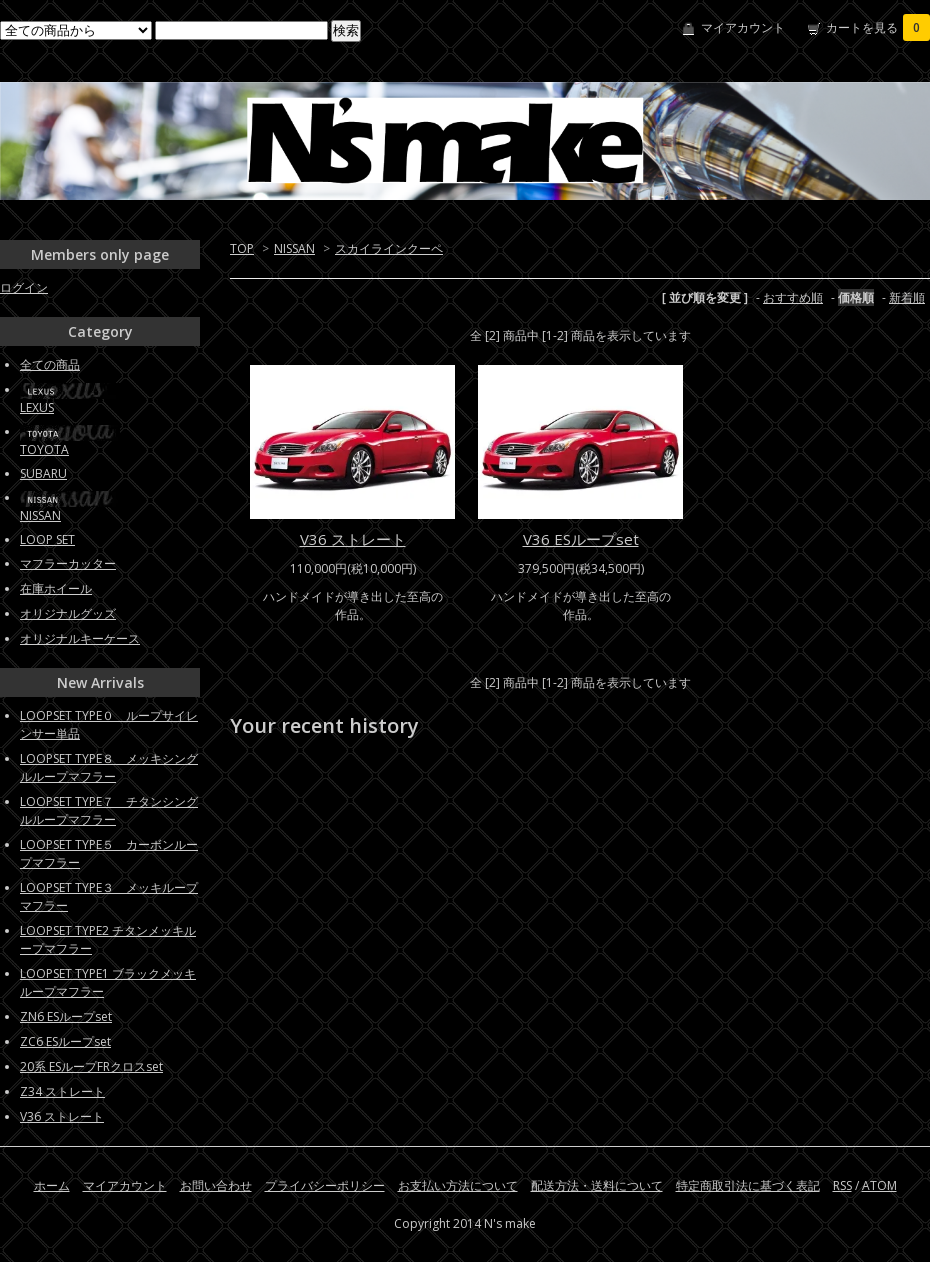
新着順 (907, 297)
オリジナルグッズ (68, 613)
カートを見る (878, 27)
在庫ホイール (56, 588)
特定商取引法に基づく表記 (748, 1185)
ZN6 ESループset (66, 1016)
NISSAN (294, 248)
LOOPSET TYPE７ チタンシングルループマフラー (109, 810)
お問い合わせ (216, 1185)
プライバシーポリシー (325, 1185)
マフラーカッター (68, 563)
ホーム (52, 1185)
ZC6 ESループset (65, 1041)
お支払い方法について (458, 1185)
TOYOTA (44, 449)
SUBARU (43, 473)
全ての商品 (50, 364)
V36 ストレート (353, 539)
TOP (242, 248)
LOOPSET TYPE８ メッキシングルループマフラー (109, 767)
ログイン (24, 287)
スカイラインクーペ (389, 248)
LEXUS (37, 407)
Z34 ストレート (62, 1091)
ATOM (879, 1185)
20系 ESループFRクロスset (91, 1066)
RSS (842, 1185)
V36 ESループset (581, 539)
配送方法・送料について (597, 1185)
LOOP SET (47, 539)
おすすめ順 (793, 297)
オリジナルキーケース (80, 638)
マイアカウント (743, 27)
